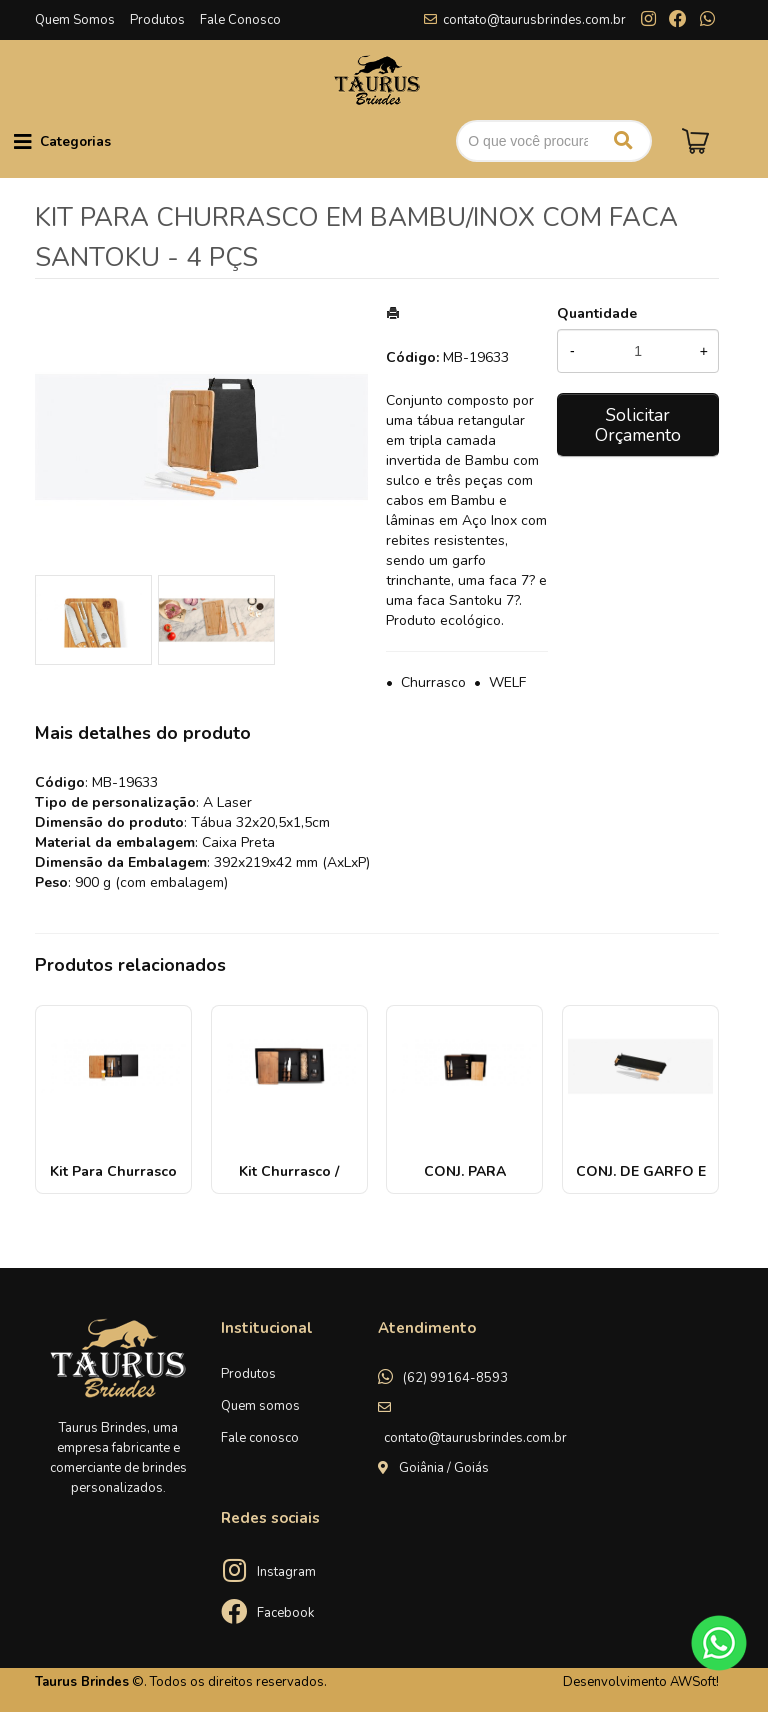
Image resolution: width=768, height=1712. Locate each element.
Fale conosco (260, 1438)
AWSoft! (694, 1682)
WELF (507, 682)
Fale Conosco (240, 20)
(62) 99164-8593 (455, 1378)
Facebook (285, 1613)
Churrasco (433, 682)
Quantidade (597, 313)
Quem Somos (75, 20)
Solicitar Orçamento (638, 425)
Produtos (157, 20)
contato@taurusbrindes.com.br (534, 20)
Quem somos (260, 1406)
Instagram (286, 1572)
